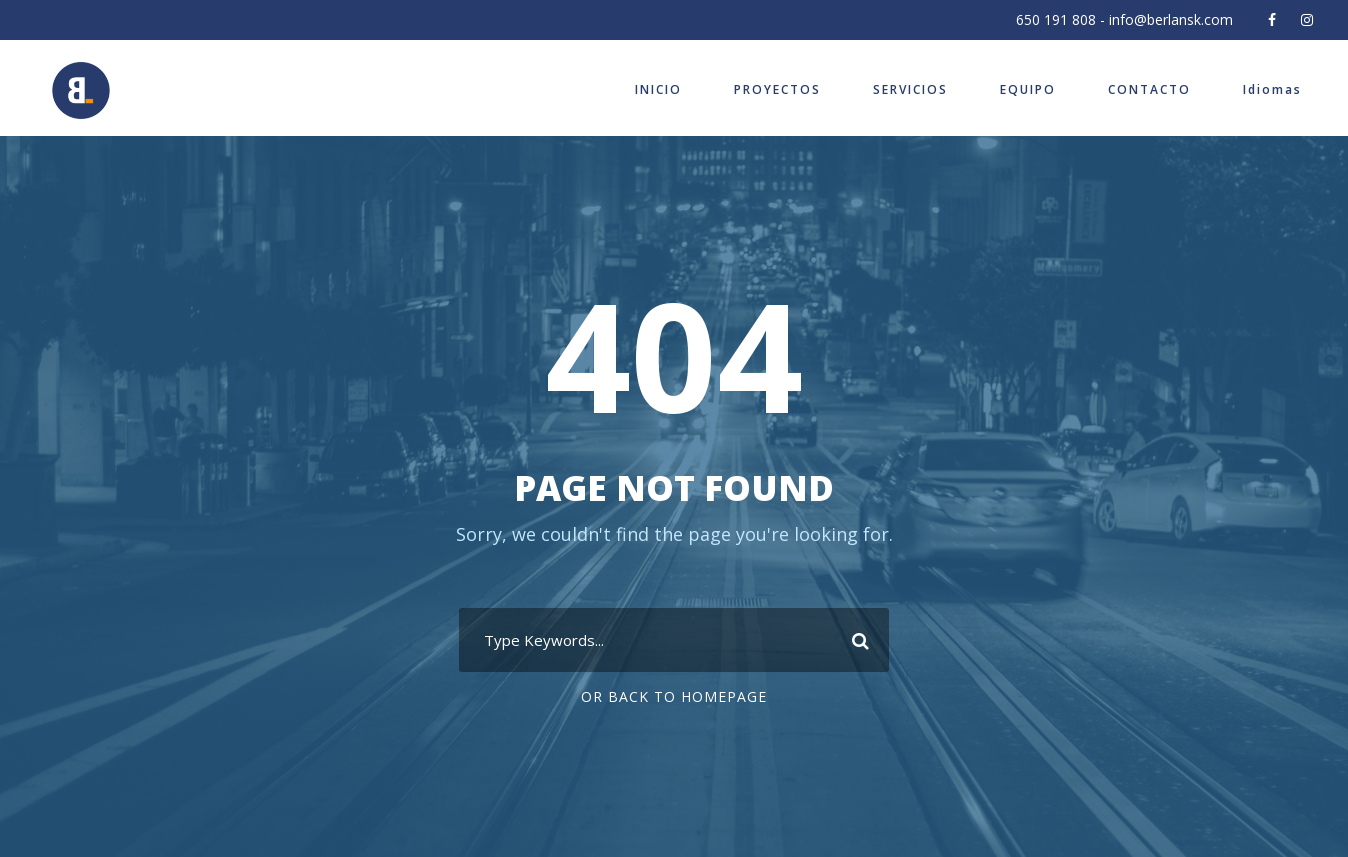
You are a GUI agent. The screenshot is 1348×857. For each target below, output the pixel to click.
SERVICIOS (910, 89)
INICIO (658, 89)
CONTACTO (1149, 89)
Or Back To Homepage (674, 696)
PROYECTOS (777, 89)
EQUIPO (1028, 89)
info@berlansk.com (1171, 19)
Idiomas (1272, 89)
